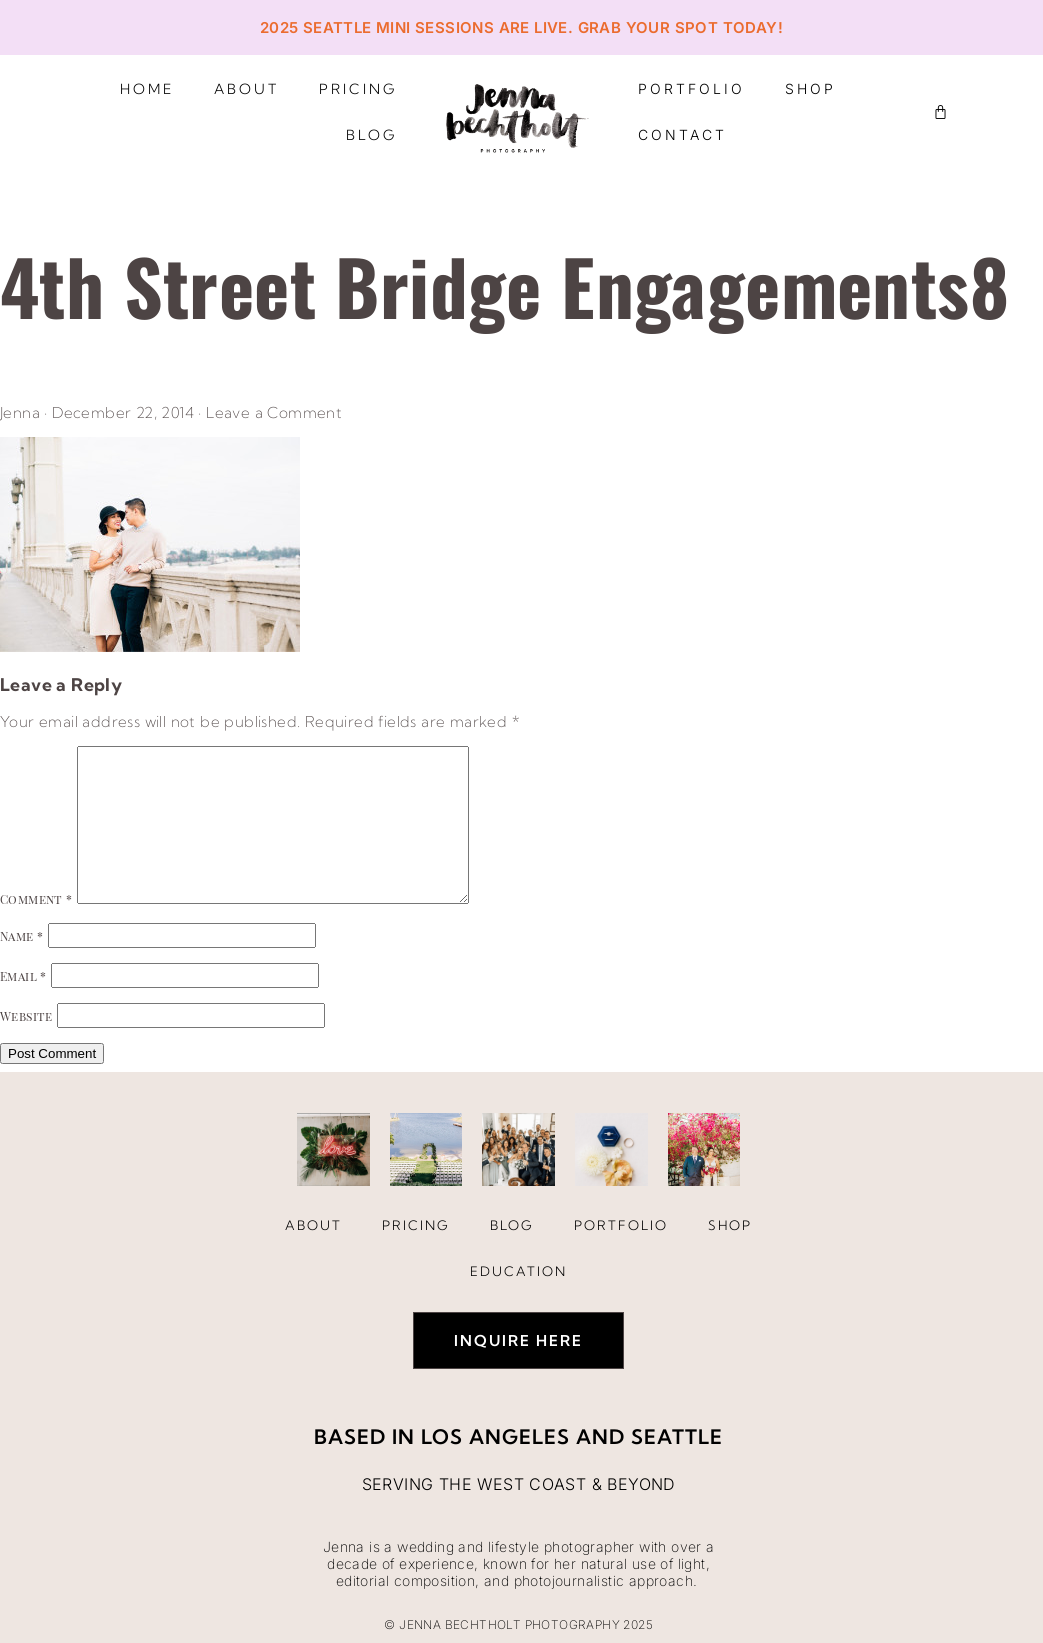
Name (21, 936)
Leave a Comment (274, 412)
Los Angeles (495, 1436)
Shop (810, 88)
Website (26, 1016)
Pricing (358, 89)
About (246, 89)
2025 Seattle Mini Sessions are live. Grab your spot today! (521, 27)
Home (147, 89)
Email (23, 976)
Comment (36, 899)
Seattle (677, 1436)
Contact (682, 134)
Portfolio (691, 88)
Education (518, 1271)
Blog (371, 135)
